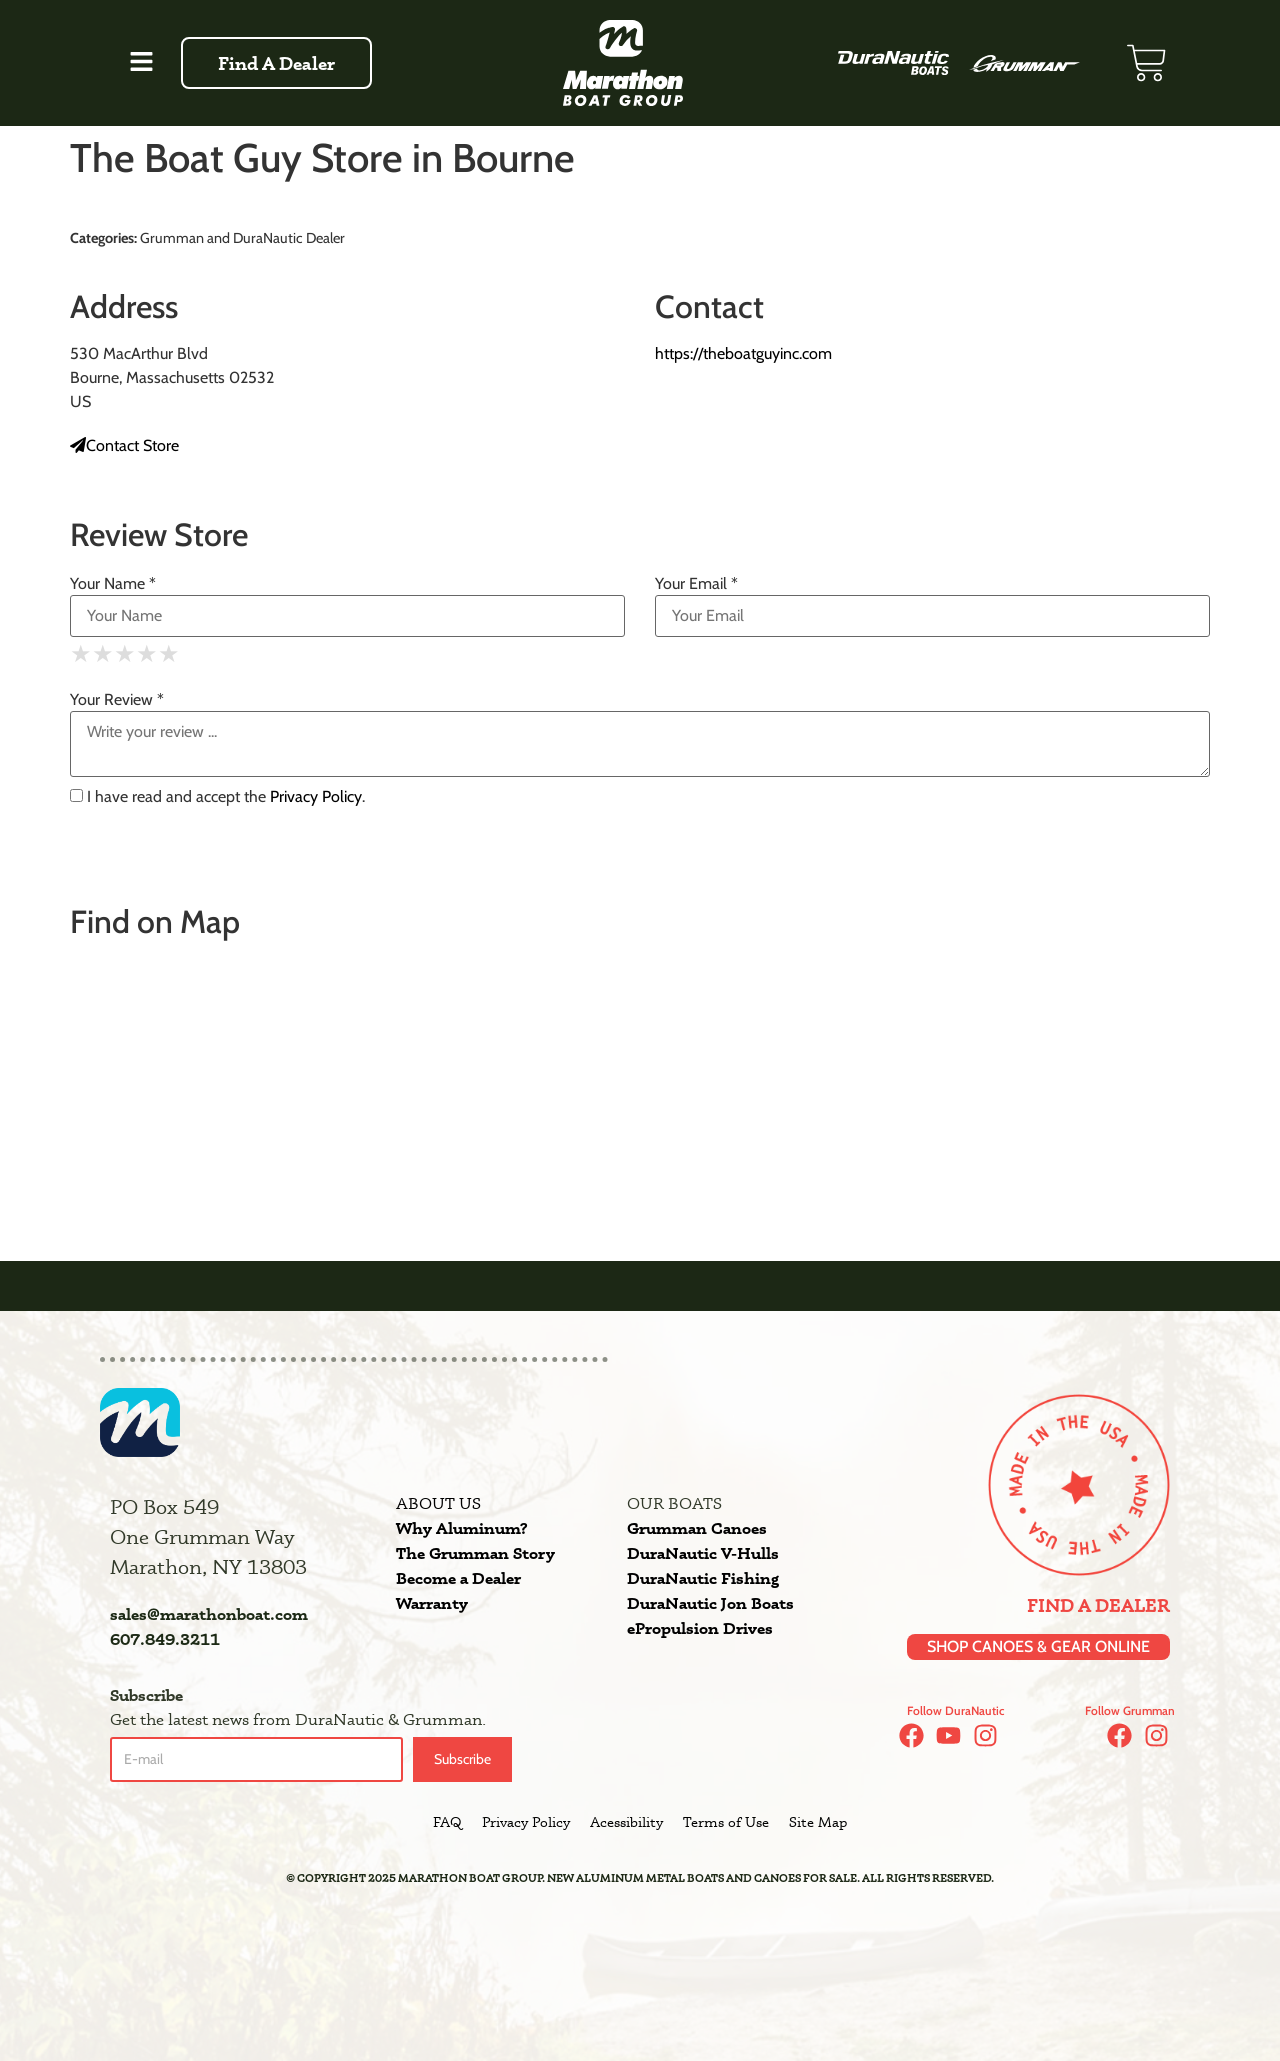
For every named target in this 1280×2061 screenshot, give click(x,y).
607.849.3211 (165, 1639)
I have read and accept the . (217, 797)
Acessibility (626, 1822)
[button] (141, 63)
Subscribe (462, 1759)
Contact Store (124, 445)
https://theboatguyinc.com (743, 353)
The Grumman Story (475, 1553)
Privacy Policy (316, 796)
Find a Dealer (1098, 1605)
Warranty (432, 1603)
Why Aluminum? (461, 1528)
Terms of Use (726, 1822)
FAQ (447, 1822)
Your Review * (117, 700)
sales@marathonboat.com (209, 1614)
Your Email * (696, 584)
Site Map (818, 1822)
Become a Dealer (458, 1578)
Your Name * (113, 584)
